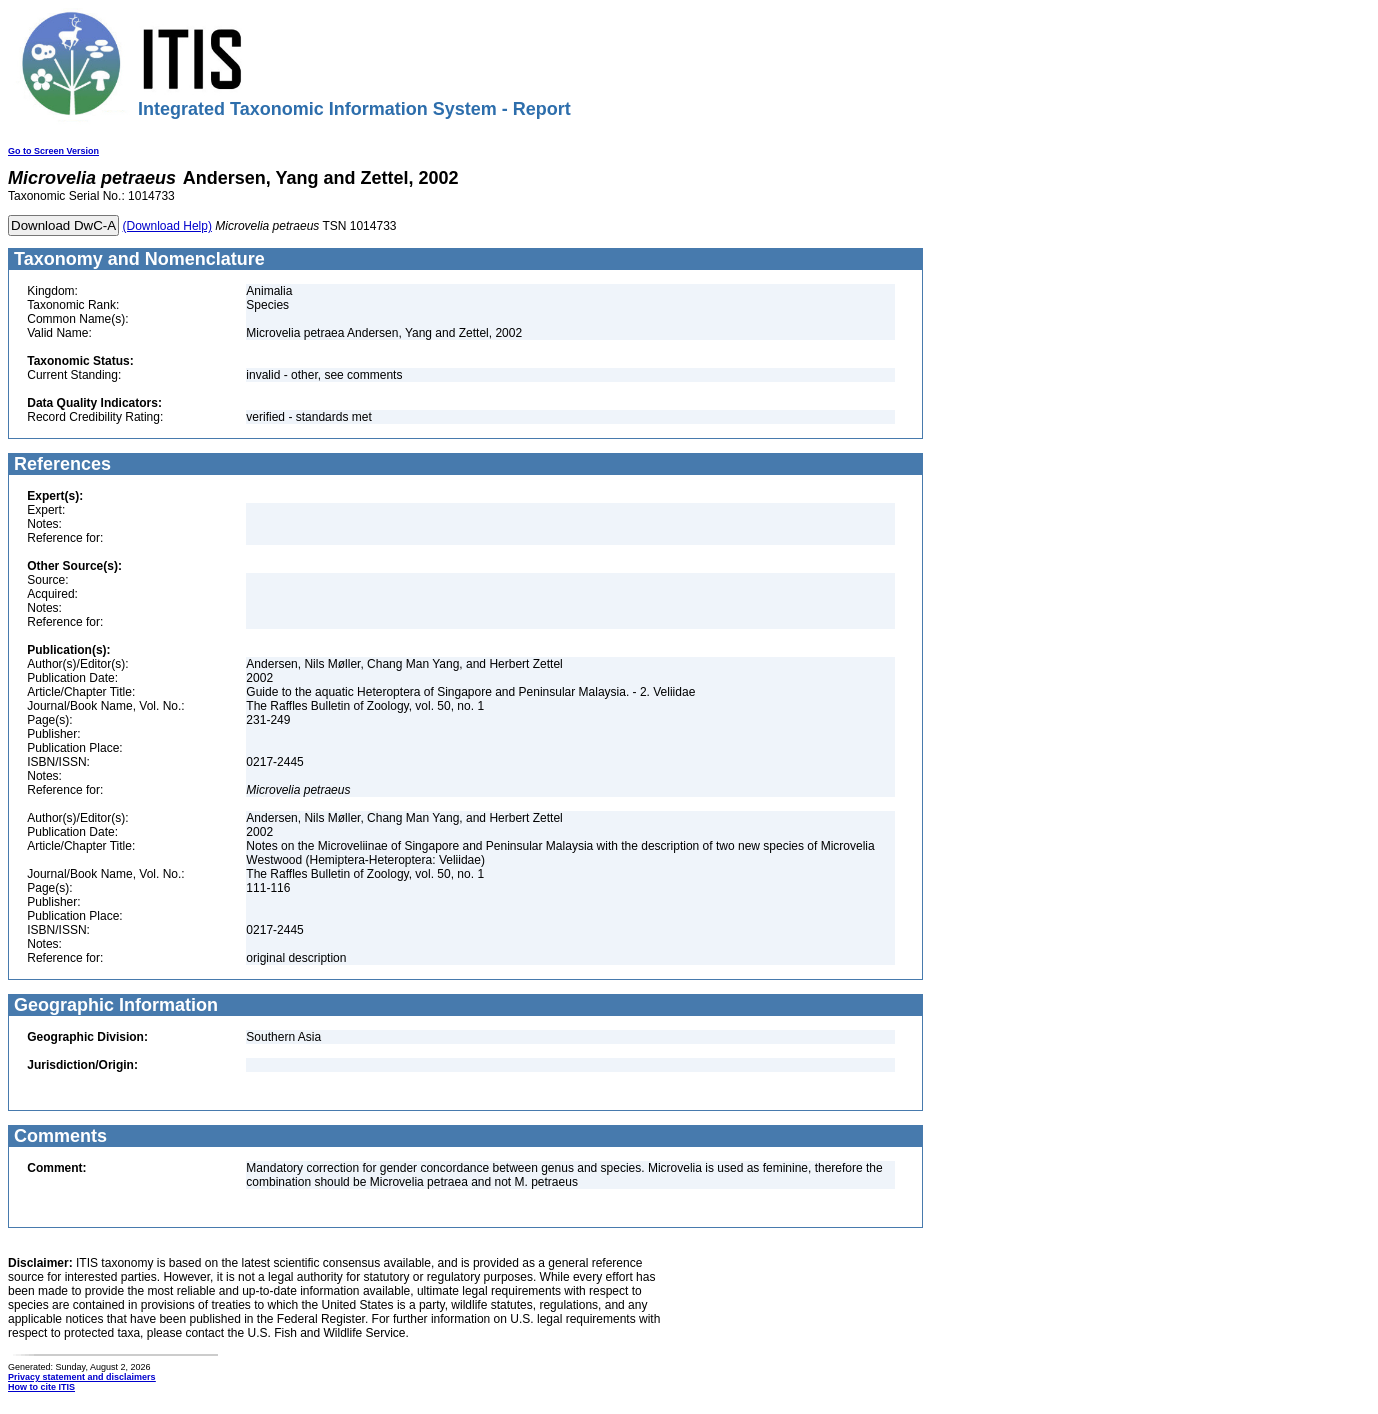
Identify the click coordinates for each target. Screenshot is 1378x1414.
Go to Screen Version (53, 151)
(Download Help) (167, 226)
